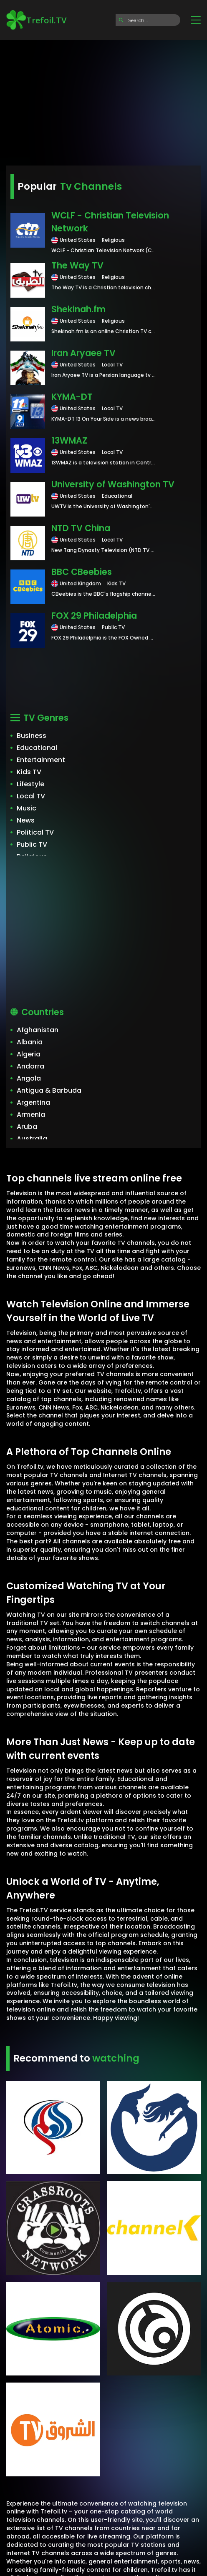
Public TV (32, 844)
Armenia (31, 1114)
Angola (29, 1078)
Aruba (27, 1126)
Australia (32, 1139)
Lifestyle (30, 784)
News (26, 820)
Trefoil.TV (36, 20)
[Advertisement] (103, 100)
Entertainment (41, 760)
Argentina (33, 1102)
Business (31, 735)
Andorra (30, 1066)
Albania (30, 1042)
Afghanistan (37, 1030)
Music (26, 808)
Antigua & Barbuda (49, 1090)
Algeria (28, 1054)
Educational (37, 747)
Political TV (35, 832)
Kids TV (29, 772)
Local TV (31, 796)
